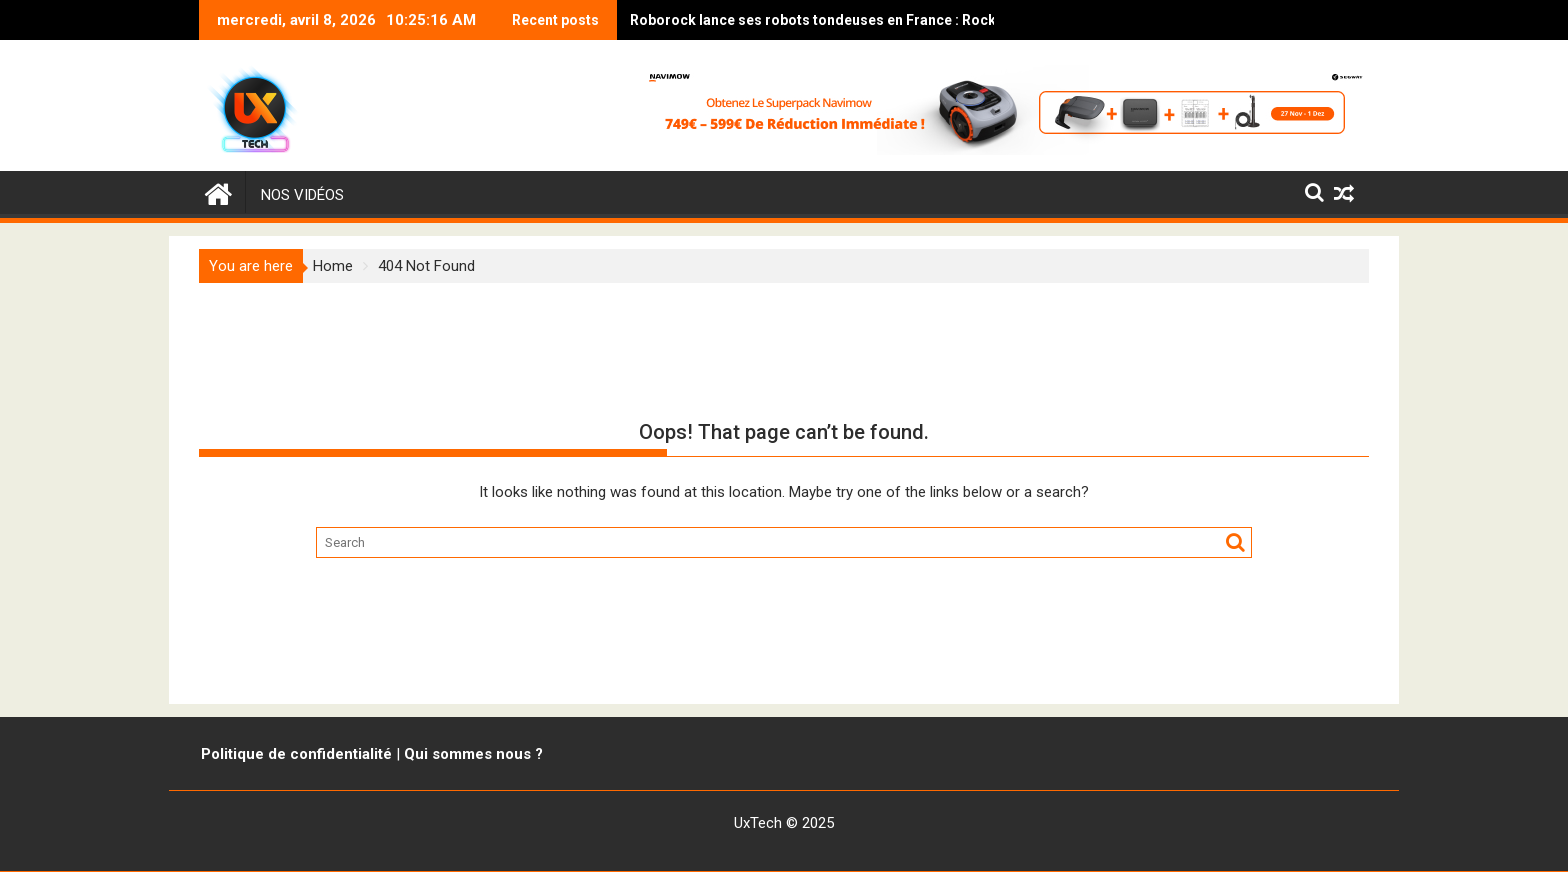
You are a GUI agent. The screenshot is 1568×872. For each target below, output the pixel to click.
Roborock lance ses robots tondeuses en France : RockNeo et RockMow (779, 20)
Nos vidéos (302, 195)
